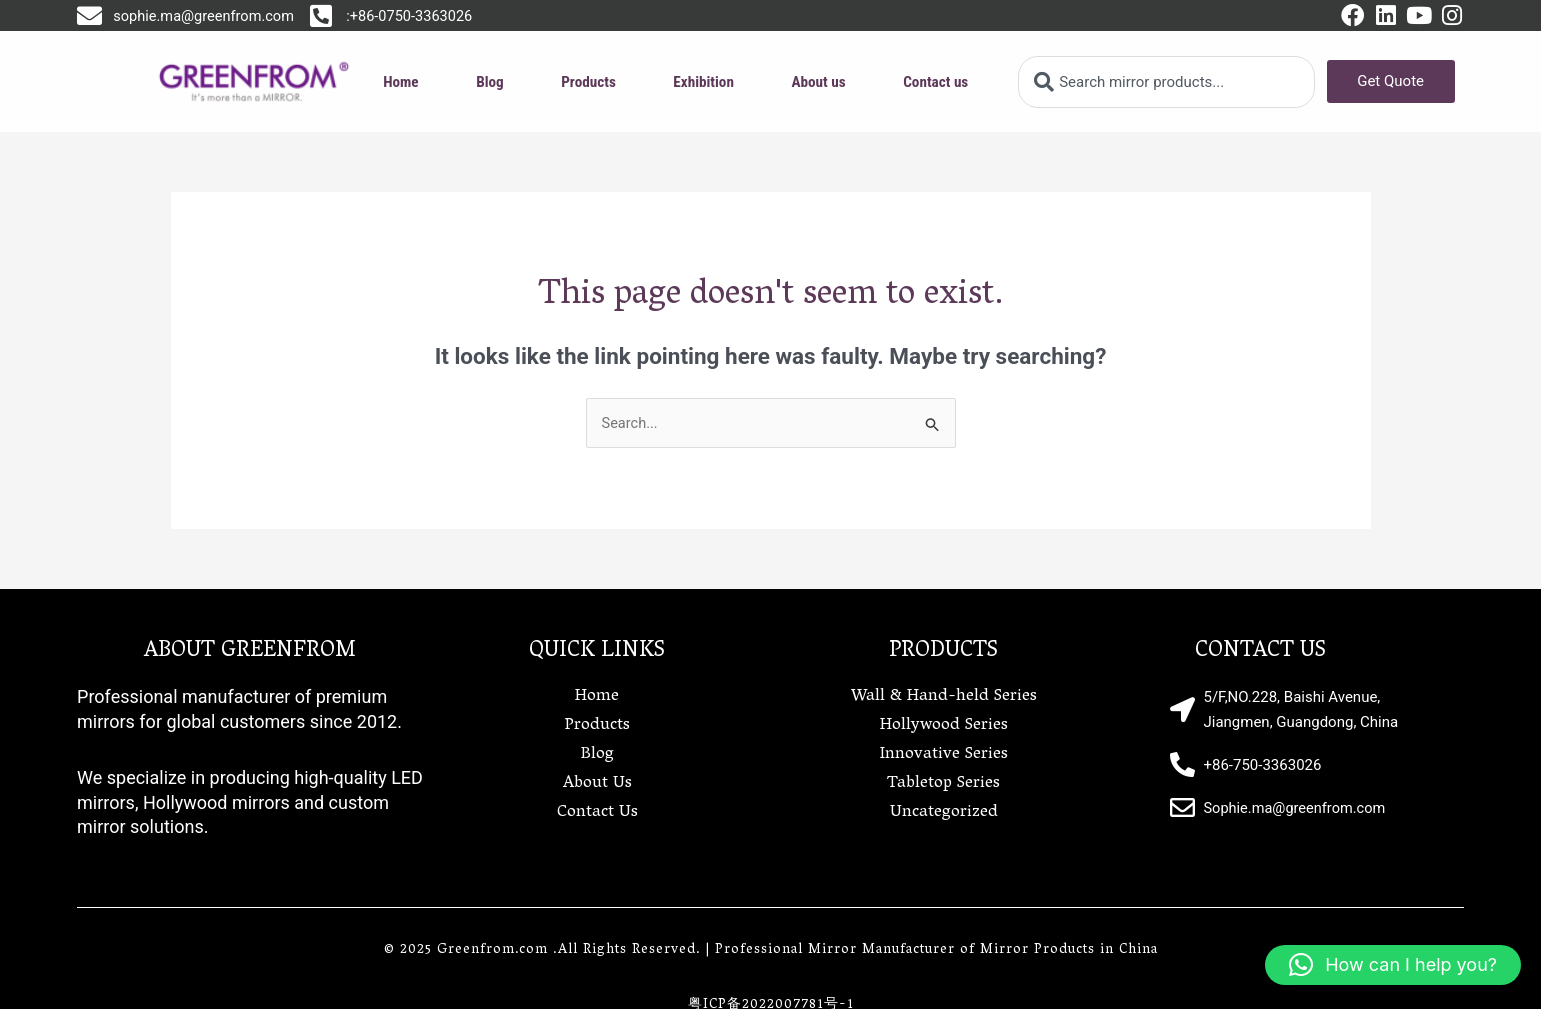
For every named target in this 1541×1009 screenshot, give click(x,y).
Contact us (936, 82)
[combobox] (1166, 82)
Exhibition (704, 82)
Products (589, 82)
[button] (1393, 965)
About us (818, 82)
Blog (490, 82)
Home (401, 82)
